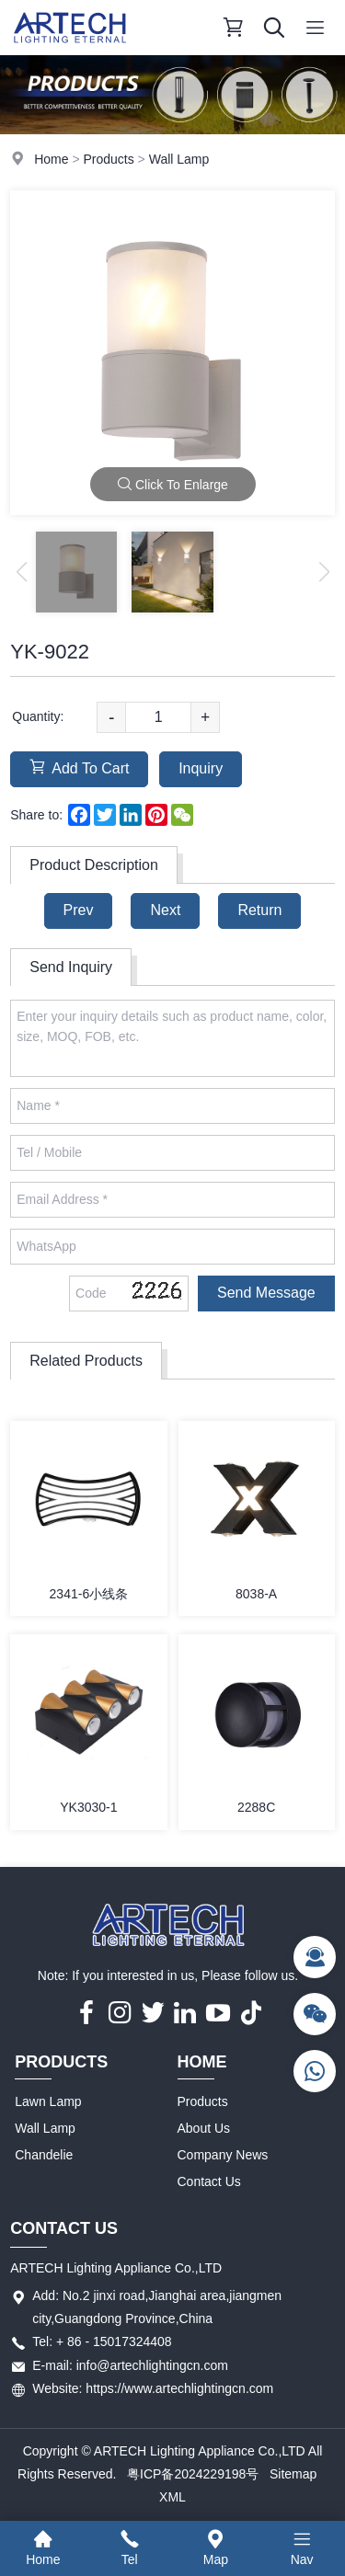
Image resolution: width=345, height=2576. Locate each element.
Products (108, 159)
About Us (204, 2128)
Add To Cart (79, 767)
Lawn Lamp (48, 2101)
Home (51, 159)
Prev (78, 910)
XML (172, 2497)
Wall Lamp (179, 159)
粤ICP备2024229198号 (193, 2474)
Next (165, 910)
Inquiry (200, 768)
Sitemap (293, 2474)
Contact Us (209, 2181)
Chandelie (44, 2154)
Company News (223, 2154)
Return (259, 910)
